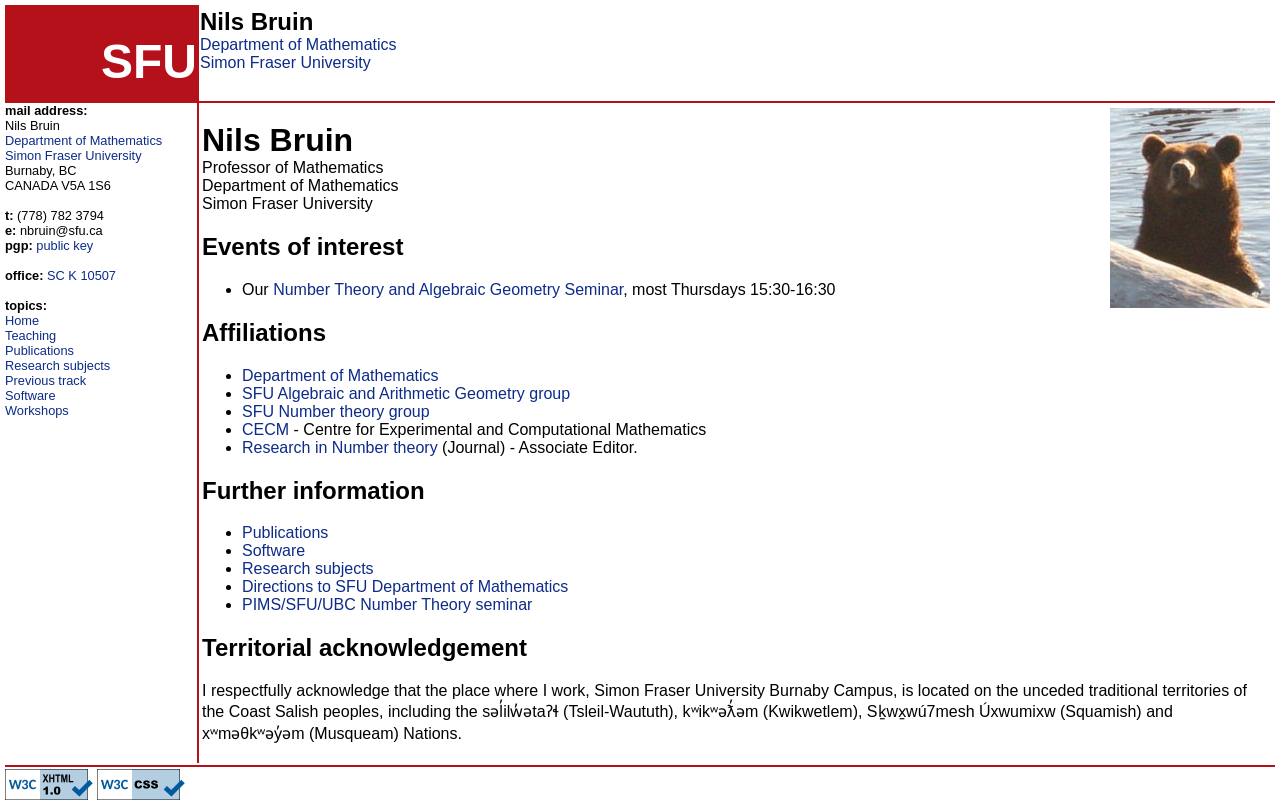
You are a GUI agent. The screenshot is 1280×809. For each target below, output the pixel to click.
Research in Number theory (340, 447)
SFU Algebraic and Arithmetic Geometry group (406, 393)
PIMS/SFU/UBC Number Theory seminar (387, 604)
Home (22, 320)
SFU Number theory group (336, 411)
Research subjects (57, 365)
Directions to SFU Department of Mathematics (405, 586)
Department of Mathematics (298, 44)
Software (30, 395)
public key (64, 245)
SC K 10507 (81, 275)
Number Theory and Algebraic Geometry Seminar (448, 289)
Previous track (45, 380)
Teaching (30, 335)
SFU (149, 61)
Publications (39, 350)
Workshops (37, 410)
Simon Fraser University (285, 62)
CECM (265, 429)
